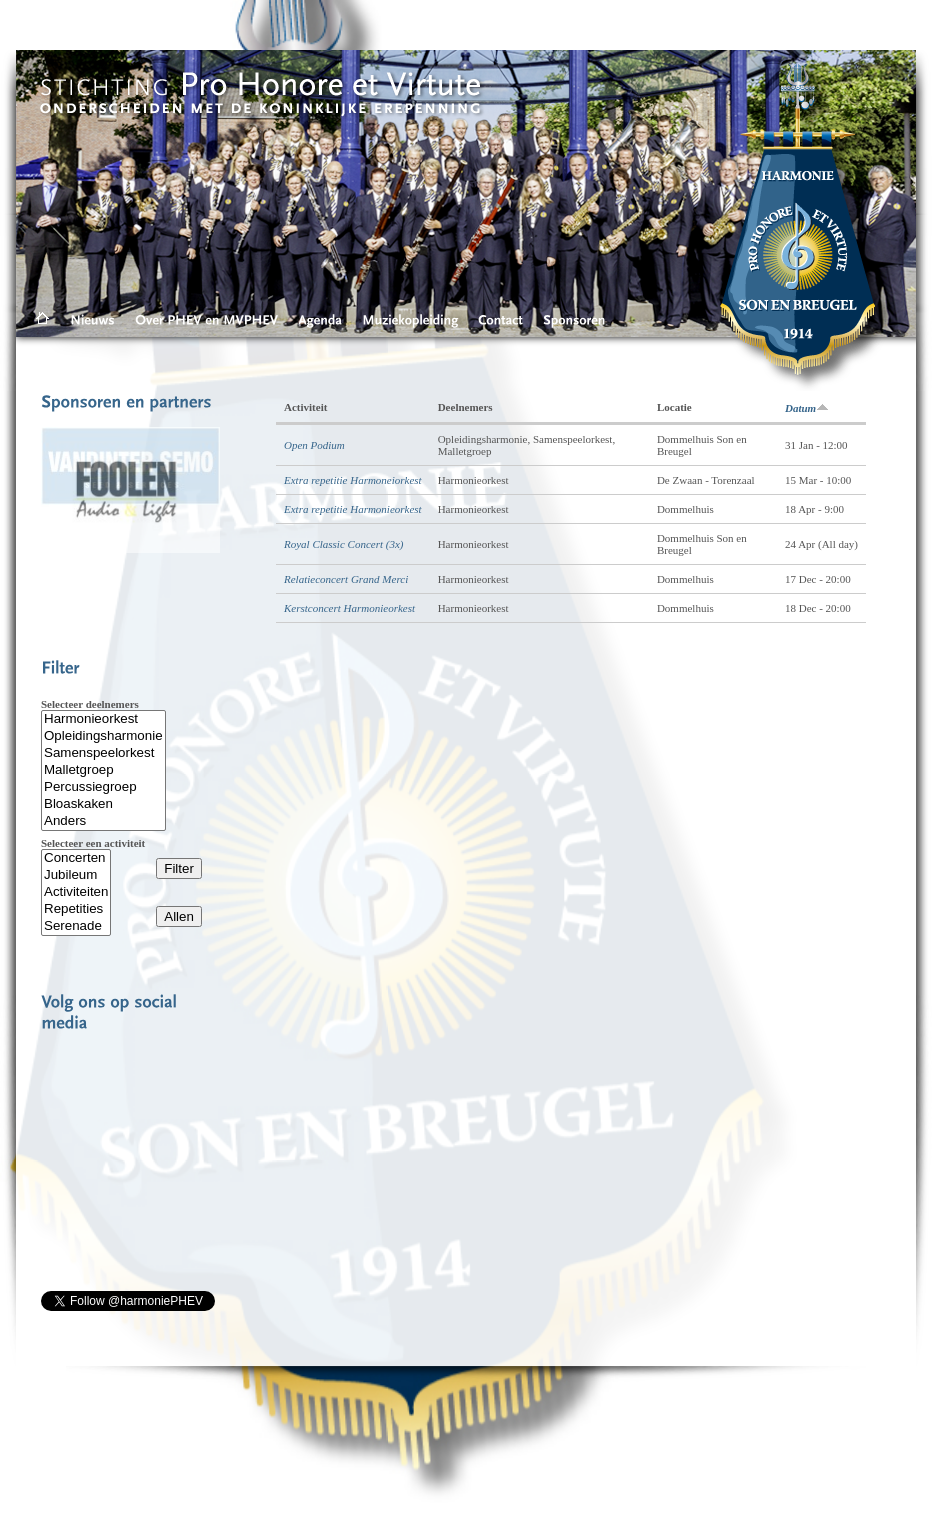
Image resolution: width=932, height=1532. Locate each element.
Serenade (76, 926)
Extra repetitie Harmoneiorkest (353, 480)
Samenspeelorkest (103, 753)
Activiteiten (76, 892)
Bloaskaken (103, 804)
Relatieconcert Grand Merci (346, 579)
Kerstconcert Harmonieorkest (349, 608)
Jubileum (76, 875)
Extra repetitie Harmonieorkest (353, 509)
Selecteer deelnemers (90, 704)
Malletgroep (103, 770)
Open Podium (314, 445)
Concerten (76, 858)
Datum (807, 408)
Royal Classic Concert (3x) (343, 544)
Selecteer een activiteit (93, 843)
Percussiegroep (103, 787)
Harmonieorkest (103, 719)
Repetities (76, 909)
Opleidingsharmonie (103, 736)
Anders (103, 821)
